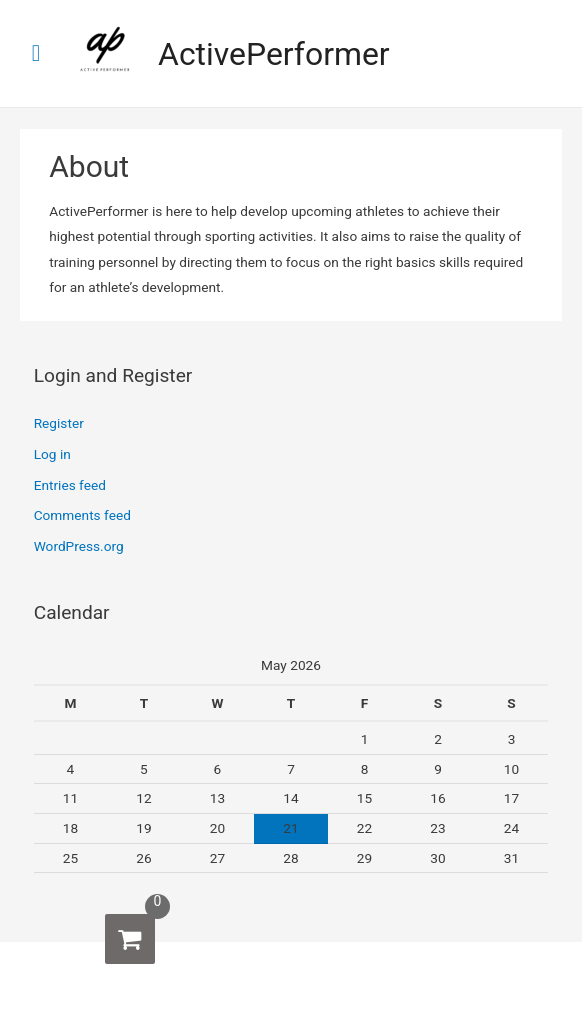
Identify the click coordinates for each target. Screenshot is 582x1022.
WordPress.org (79, 546)
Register (59, 423)
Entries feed (70, 485)
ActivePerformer (274, 54)
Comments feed (82, 515)
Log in (52, 454)
